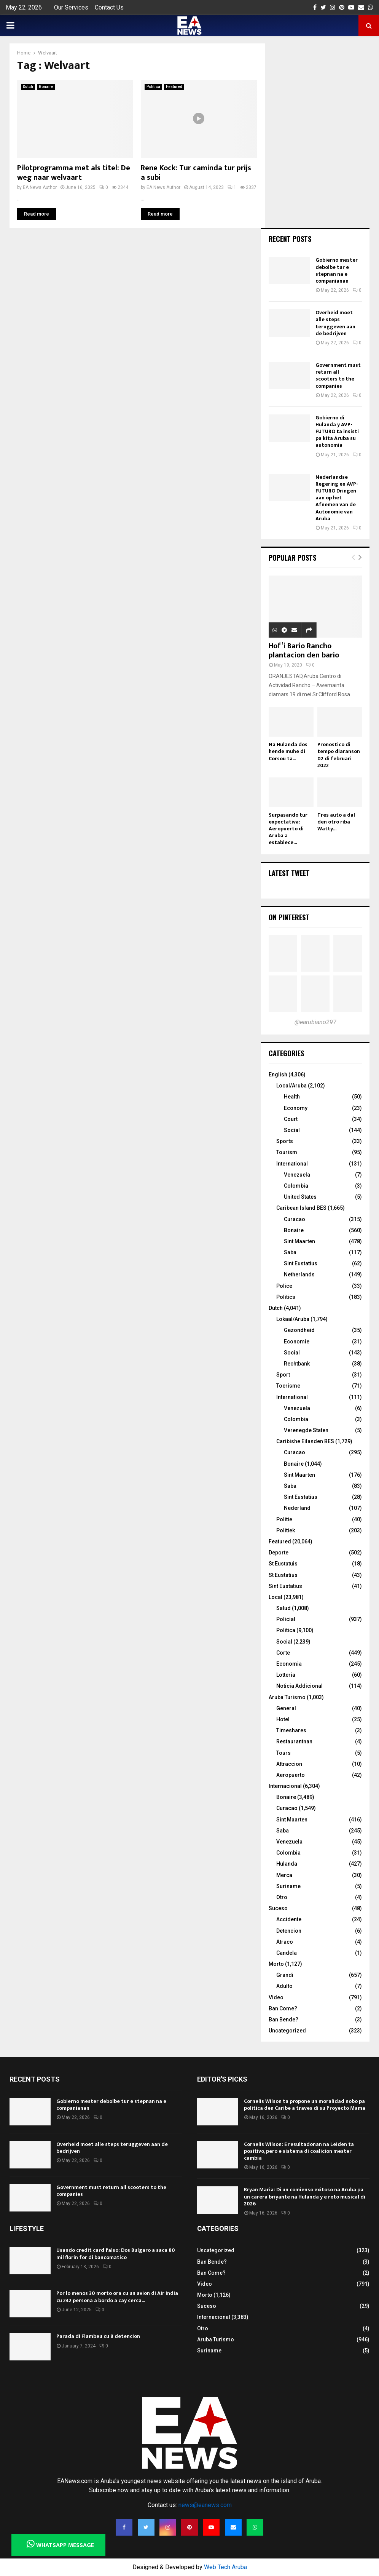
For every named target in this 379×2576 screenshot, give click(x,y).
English (278, 1074)
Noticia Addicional (299, 1686)
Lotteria (285, 1675)
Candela (286, 1953)
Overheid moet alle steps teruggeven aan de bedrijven (335, 323)
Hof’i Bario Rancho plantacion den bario (304, 651)
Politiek (285, 1530)
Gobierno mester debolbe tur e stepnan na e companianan (336, 270)
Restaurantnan (294, 1741)
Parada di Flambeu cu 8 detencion (98, 2336)
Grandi (284, 1975)
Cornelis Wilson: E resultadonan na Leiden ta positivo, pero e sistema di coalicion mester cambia (299, 2151)
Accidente (288, 1919)
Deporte (278, 1552)
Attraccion (289, 1764)
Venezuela (297, 1175)
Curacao (294, 1219)
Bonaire (46, 87)
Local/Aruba (291, 1086)
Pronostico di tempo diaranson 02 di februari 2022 (338, 754)
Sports (284, 1141)
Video (276, 1997)
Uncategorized (287, 2031)
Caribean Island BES (301, 1208)
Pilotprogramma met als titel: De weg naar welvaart (73, 172)
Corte (283, 1653)
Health (292, 1097)
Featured (174, 87)
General (286, 1708)
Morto (276, 1964)
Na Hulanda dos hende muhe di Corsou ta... (288, 751)
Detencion (288, 1931)
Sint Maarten (299, 1241)
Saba (290, 1252)
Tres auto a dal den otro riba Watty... (336, 822)
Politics (285, 1297)
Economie (296, 1341)
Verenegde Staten (306, 1430)
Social (292, 1130)
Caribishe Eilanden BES (305, 1441)
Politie (284, 1519)
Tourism (286, 1152)
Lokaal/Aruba (292, 1319)
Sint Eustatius (300, 1263)
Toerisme (288, 1386)
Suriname (288, 1886)
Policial (285, 1619)
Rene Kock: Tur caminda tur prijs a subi (196, 172)
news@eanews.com (205, 2505)
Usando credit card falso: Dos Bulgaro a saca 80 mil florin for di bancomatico (115, 2253)
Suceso (278, 1908)
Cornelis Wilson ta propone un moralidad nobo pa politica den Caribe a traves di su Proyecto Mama (304, 2104)
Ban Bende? (283, 2019)
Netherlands (299, 1274)
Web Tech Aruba (225, 2567)
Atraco (284, 1942)
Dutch (28, 87)
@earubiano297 (315, 1022)
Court (291, 1119)
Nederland (297, 1508)
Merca (284, 1875)
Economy (295, 1108)
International (292, 1164)
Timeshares (291, 1730)
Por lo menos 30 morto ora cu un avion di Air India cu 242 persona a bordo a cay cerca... (117, 2296)
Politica (153, 87)
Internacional (285, 1786)
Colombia (296, 1186)
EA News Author (40, 187)
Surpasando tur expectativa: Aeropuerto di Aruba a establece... (288, 829)
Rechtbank (297, 1364)
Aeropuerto (290, 1775)
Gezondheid (299, 1330)
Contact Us (109, 7)
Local (275, 1597)
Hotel (283, 1719)
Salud (283, 1608)
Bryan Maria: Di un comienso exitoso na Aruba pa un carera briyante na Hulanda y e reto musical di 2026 (304, 2196)
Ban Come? (283, 2008)
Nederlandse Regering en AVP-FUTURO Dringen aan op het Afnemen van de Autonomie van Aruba (336, 498)
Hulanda (286, 1864)
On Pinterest (289, 917)
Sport (283, 1375)
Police (284, 1286)
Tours (283, 1753)
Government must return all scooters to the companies (338, 375)
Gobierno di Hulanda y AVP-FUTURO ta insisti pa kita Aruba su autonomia (337, 431)
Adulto (284, 1986)
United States (300, 1197)
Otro (281, 1897)
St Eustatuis (283, 1564)
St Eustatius (283, 1575)
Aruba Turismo (287, 1697)
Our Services (71, 7)
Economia (289, 1664)
